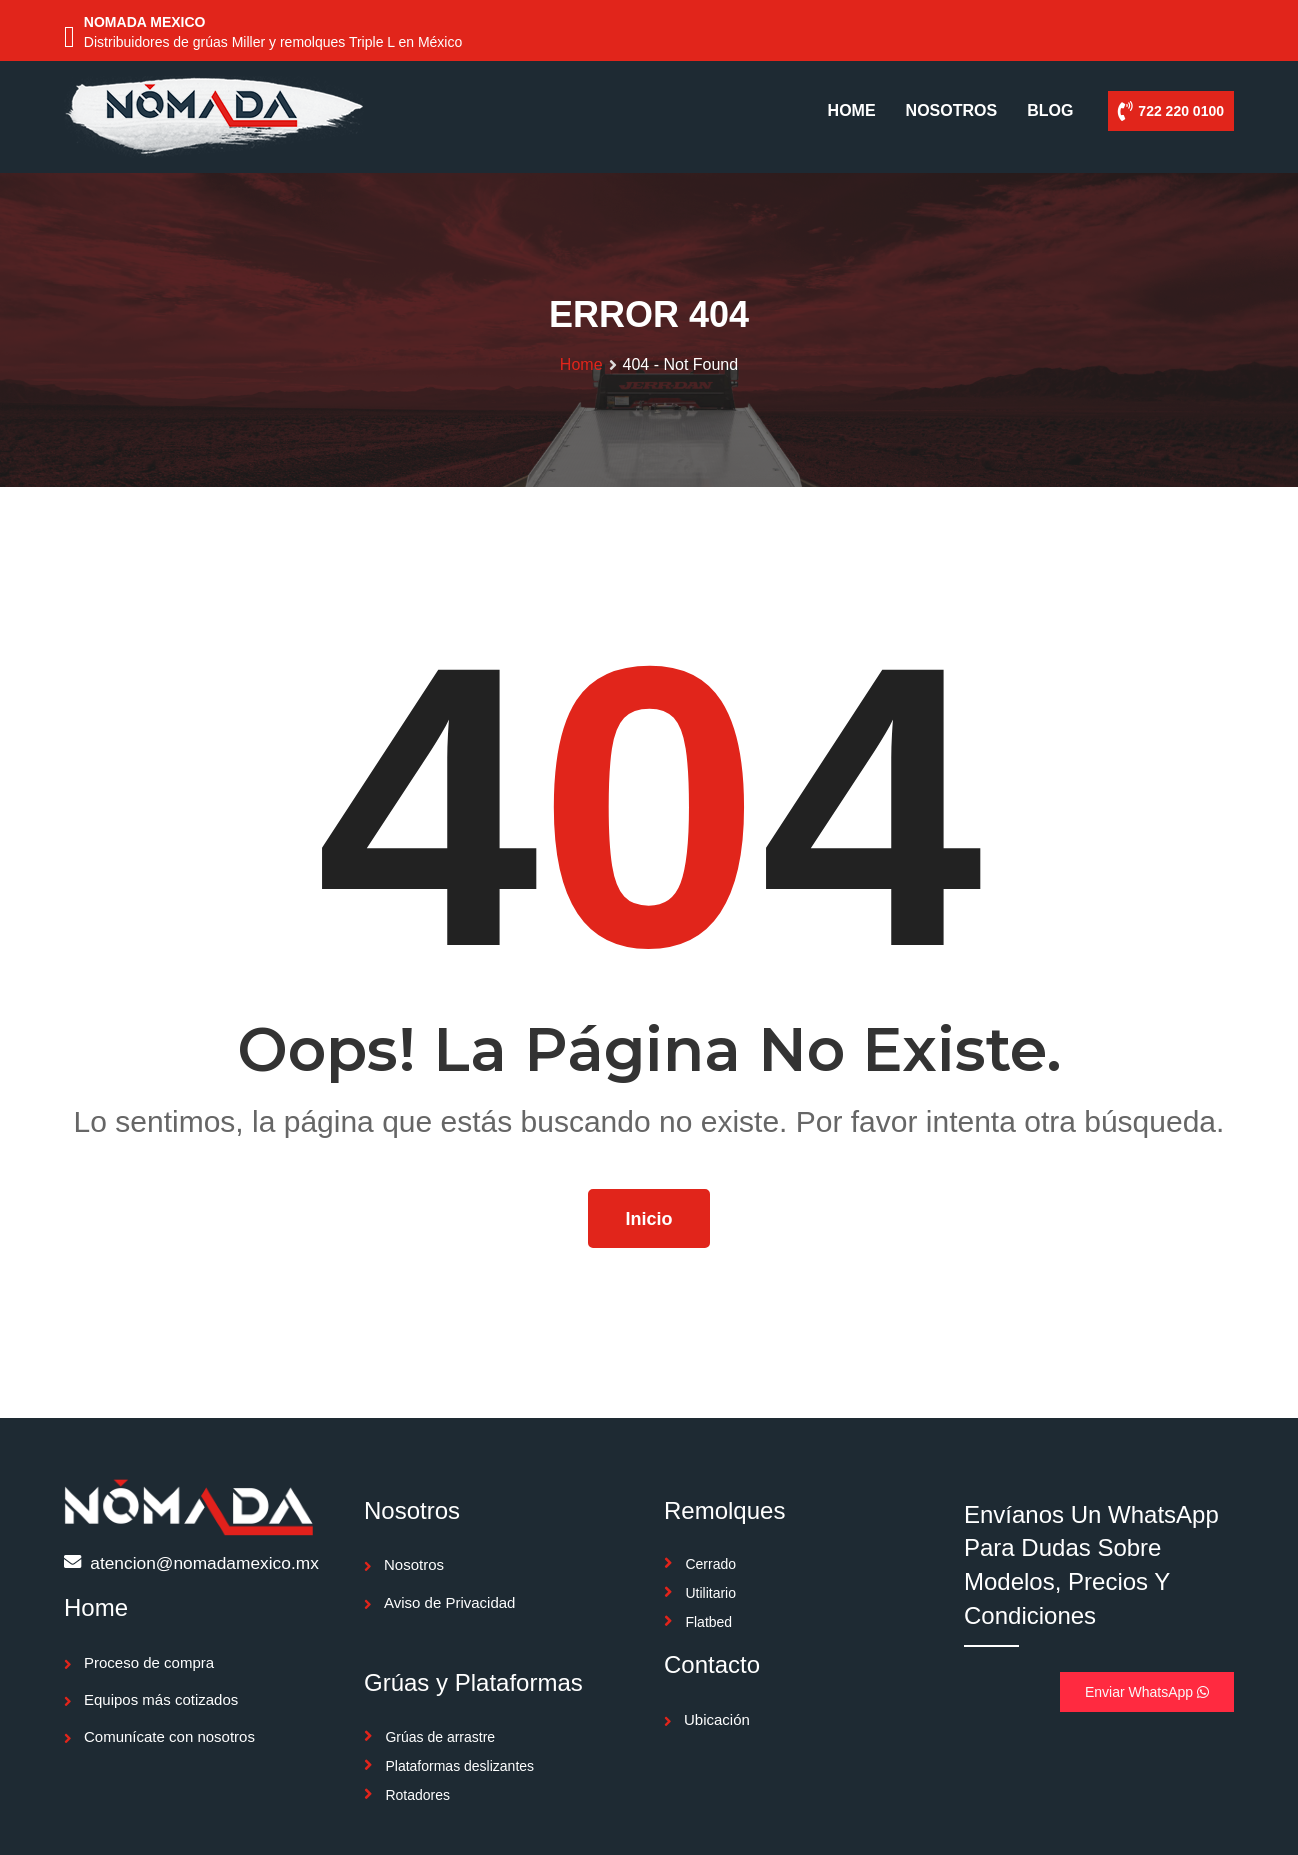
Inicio (648, 1219)
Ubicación (717, 1719)
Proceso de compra (149, 1662)
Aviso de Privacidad (449, 1602)
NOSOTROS (952, 110)
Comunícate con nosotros (169, 1736)
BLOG (1050, 110)
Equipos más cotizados (161, 1699)
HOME (852, 110)
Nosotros (414, 1564)
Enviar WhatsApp (1147, 1692)
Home (581, 364)
